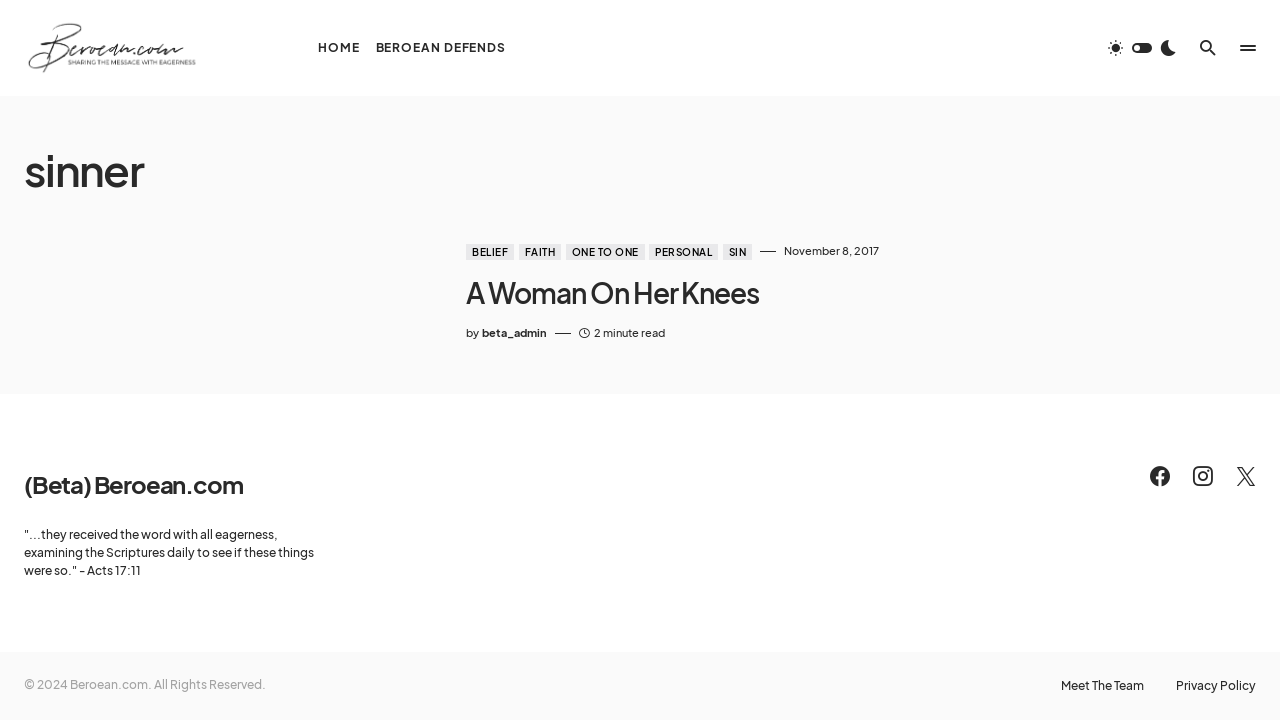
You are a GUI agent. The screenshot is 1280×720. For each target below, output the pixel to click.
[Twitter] (1246, 476)
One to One (605, 252)
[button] (1142, 48)
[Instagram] (1203, 476)
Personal (683, 252)
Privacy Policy (1216, 686)
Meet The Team (1102, 686)
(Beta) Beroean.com (133, 484)
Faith (540, 252)
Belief (490, 252)
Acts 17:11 (114, 570)
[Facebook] (1160, 476)
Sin (738, 252)
